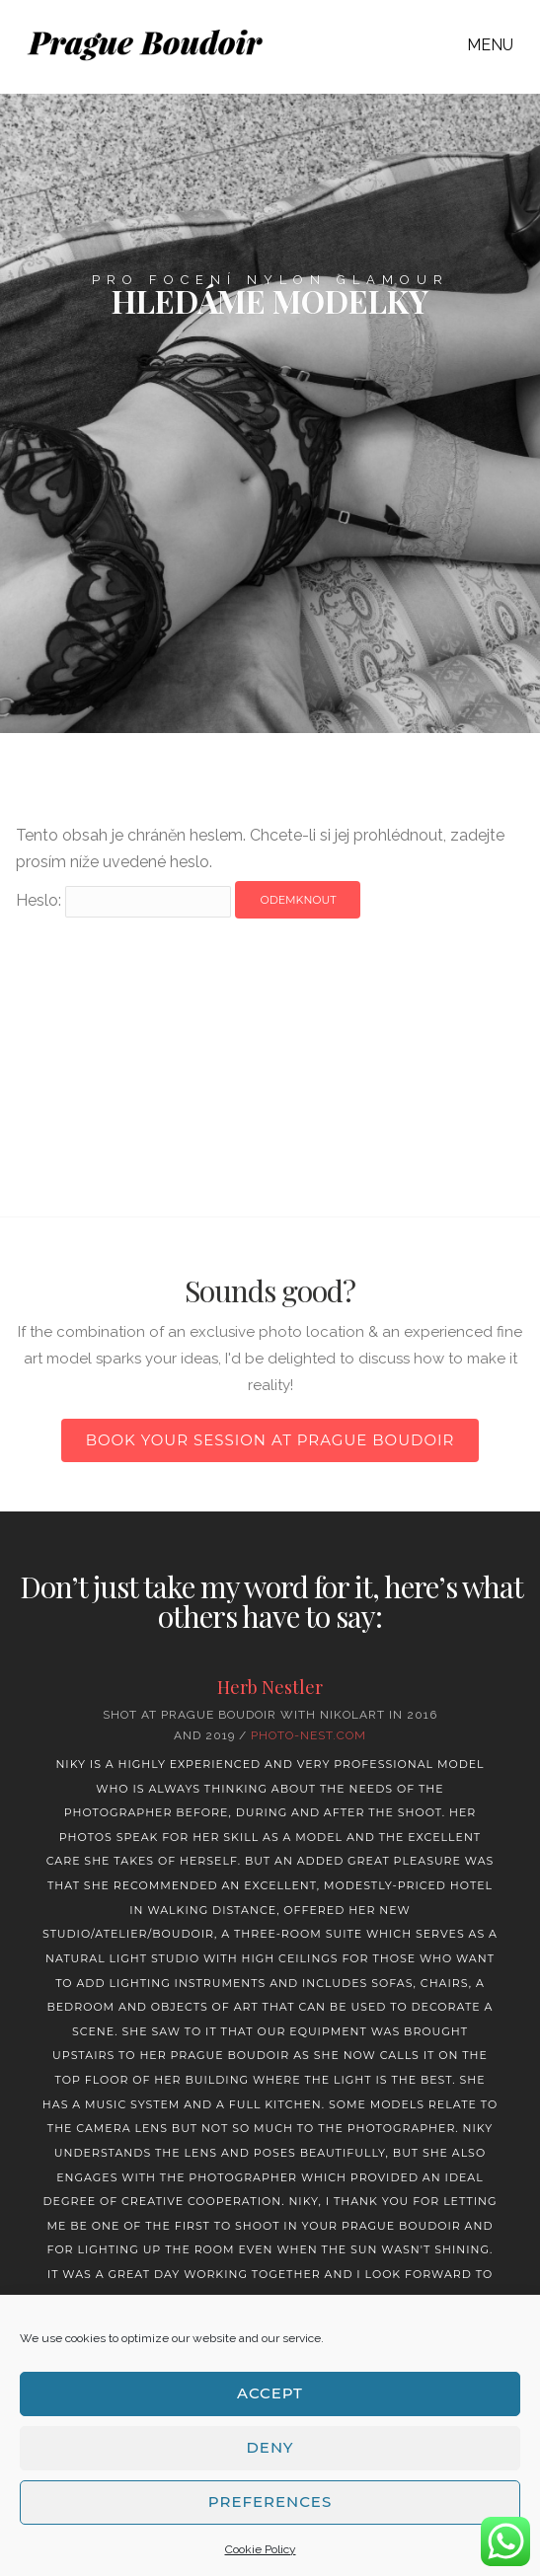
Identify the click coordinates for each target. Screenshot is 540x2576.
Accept (270, 2393)
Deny (269, 2447)
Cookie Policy (260, 2549)
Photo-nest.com (308, 1735)
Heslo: (123, 900)
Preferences (270, 2501)
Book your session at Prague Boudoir (270, 1440)
